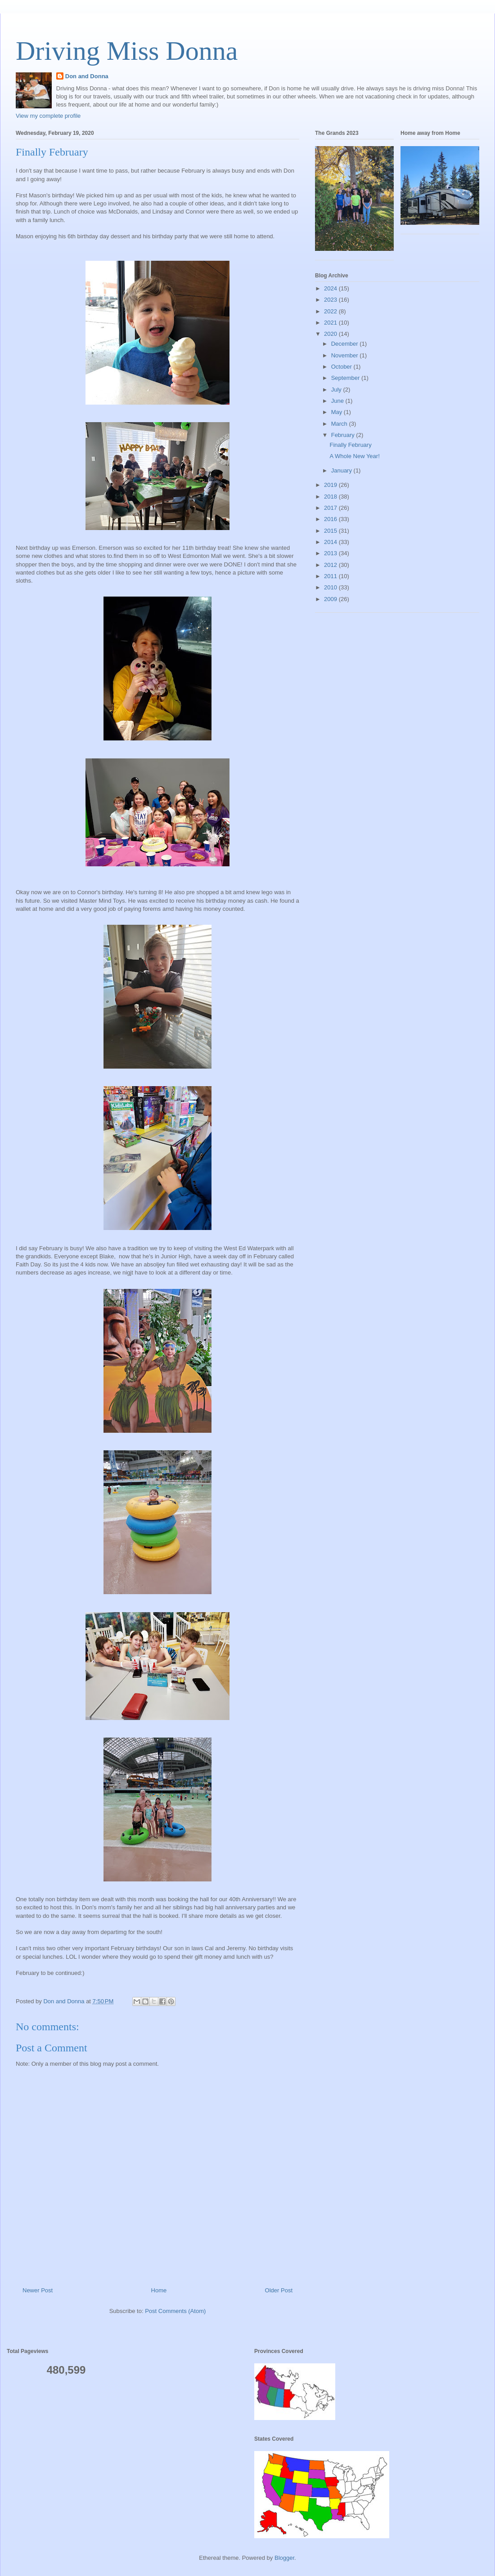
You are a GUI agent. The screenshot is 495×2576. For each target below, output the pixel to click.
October (342, 366)
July (337, 389)
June (338, 400)
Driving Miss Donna (127, 51)
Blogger (284, 2557)
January (342, 470)
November (345, 355)
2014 (331, 542)
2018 (331, 496)
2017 (331, 507)
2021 (331, 322)
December (345, 343)
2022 (331, 311)
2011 (331, 576)
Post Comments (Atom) (175, 2311)
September (346, 377)
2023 (331, 299)
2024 (331, 288)
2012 (331, 565)
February (343, 435)
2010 (331, 587)
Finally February (350, 444)
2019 (331, 484)
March (340, 423)
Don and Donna (86, 76)
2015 (331, 530)
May (337, 412)
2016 (331, 519)
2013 (331, 553)
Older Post (278, 2290)
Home (159, 2290)
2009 (331, 599)
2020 (331, 333)
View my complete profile (48, 115)
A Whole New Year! (354, 456)
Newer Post (37, 2290)
